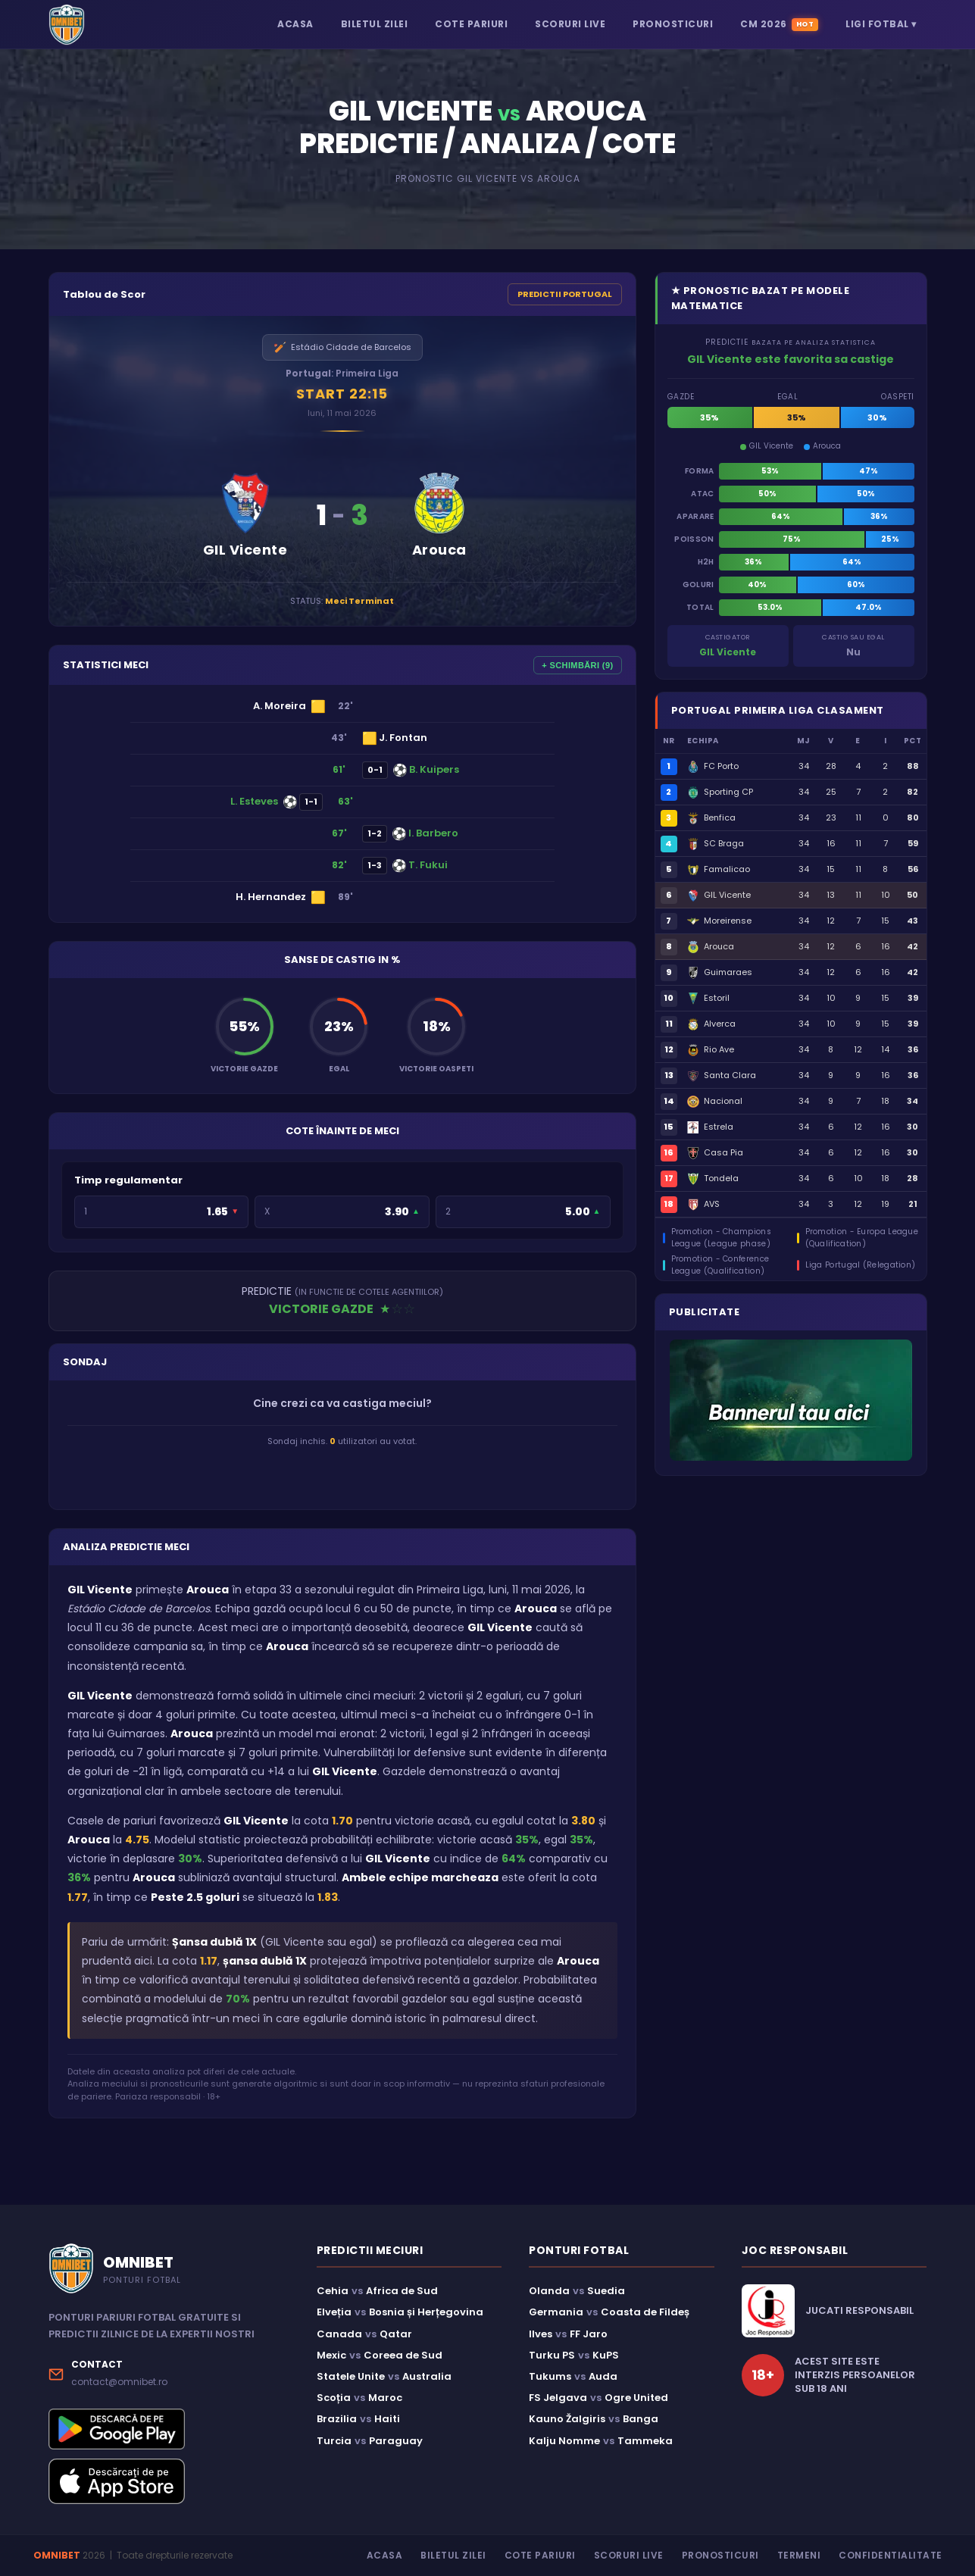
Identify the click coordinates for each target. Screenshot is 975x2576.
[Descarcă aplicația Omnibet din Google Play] (168, 2429)
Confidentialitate (890, 2555)
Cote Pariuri (540, 2555)
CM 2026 (779, 24)
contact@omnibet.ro (119, 2381)
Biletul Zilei (453, 2555)
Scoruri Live (629, 2555)
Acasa (385, 2555)
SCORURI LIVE (570, 23)
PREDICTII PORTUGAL (564, 294)
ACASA (295, 23)
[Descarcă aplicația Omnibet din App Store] (168, 2481)
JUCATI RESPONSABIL (859, 2311)
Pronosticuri (720, 2555)
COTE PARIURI (471, 23)
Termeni (799, 2555)
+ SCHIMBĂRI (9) (577, 665)
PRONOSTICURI (673, 23)
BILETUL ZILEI (374, 23)
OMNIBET (56, 2555)
